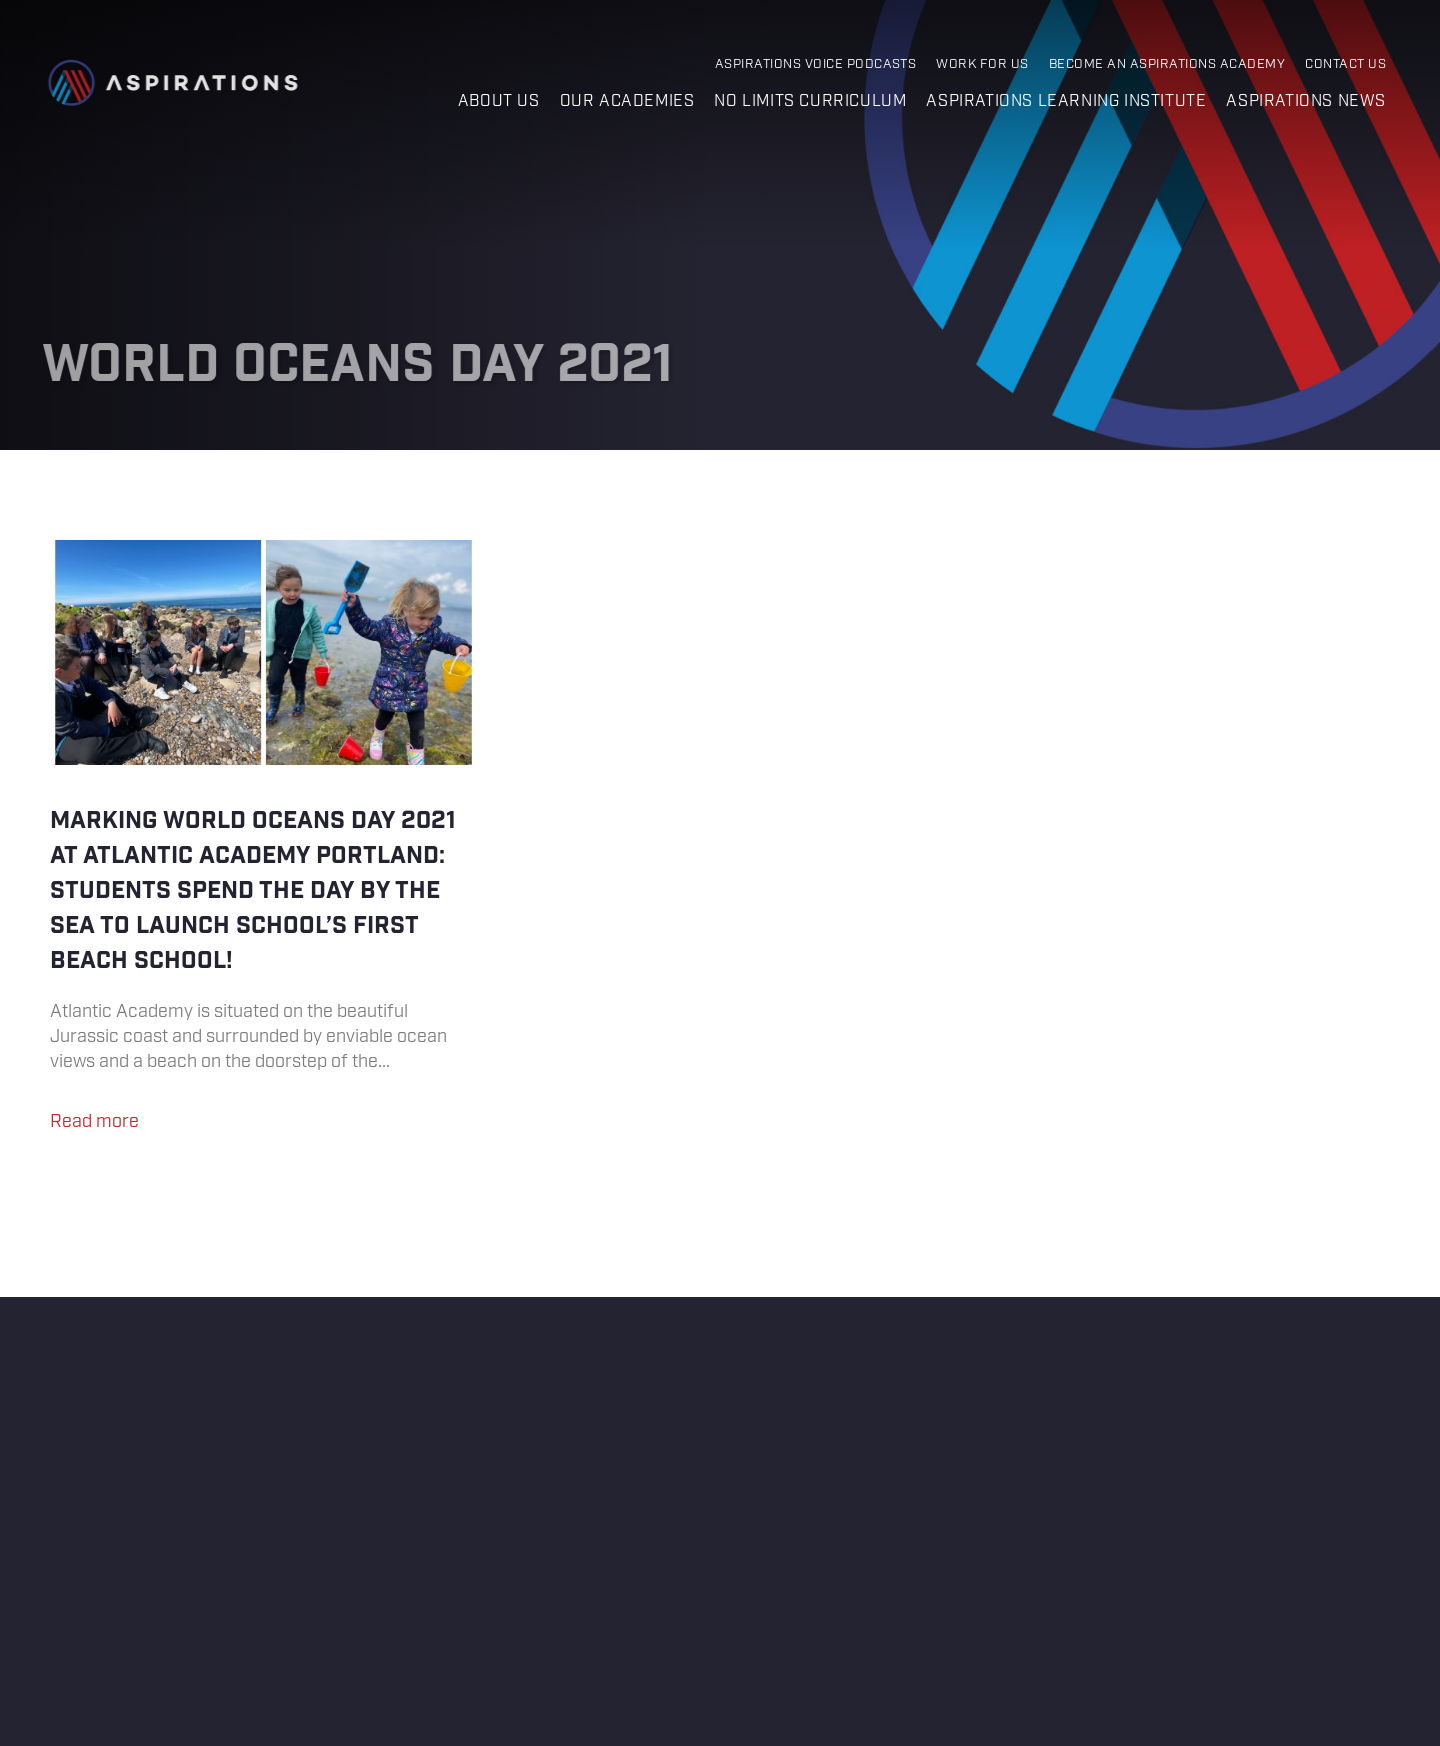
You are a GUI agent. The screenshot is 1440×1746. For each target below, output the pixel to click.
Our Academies (627, 101)
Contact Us (1345, 64)
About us (499, 101)
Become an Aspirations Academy (1167, 64)
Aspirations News (1306, 101)
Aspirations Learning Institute (1066, 101)
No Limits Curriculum (810, 101)
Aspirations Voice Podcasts (816, 64)
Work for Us (982, 64)
